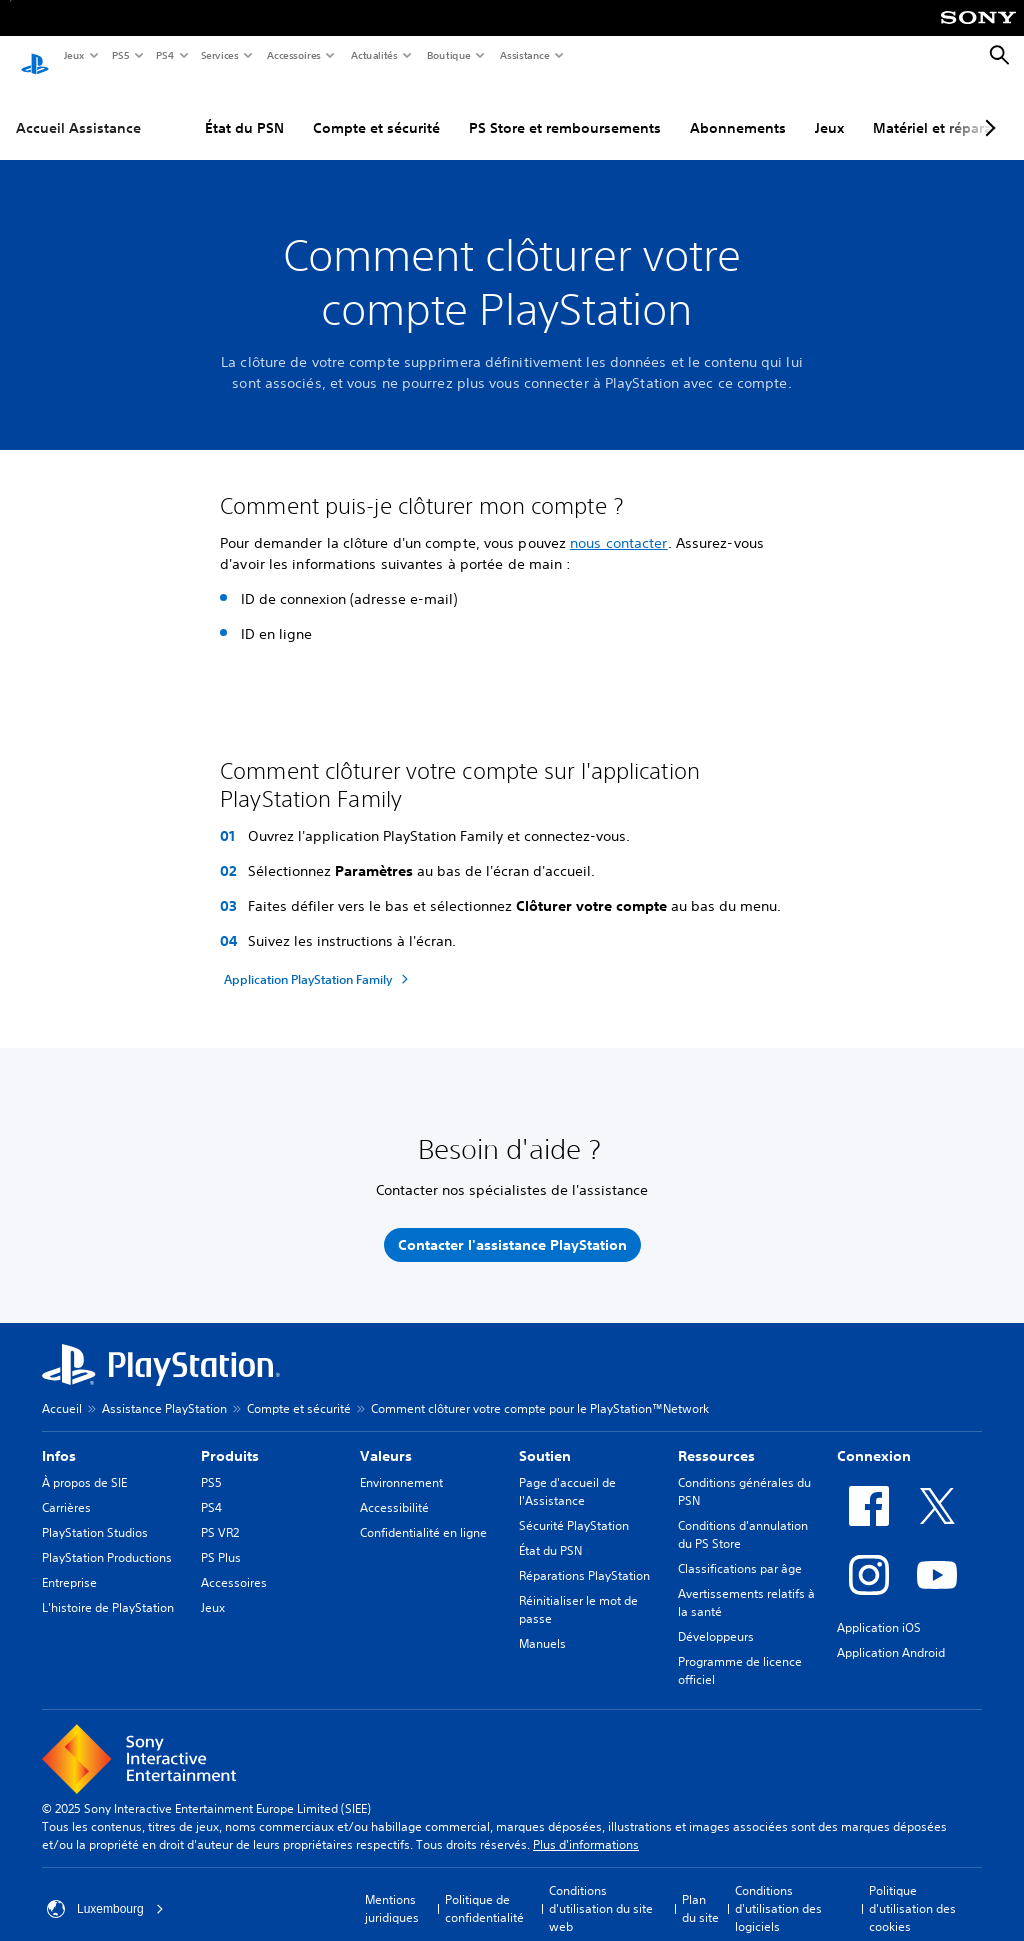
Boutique (448, 55)
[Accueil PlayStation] (35, 56)
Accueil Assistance (78, 109)
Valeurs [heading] (386, 1437)
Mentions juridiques (392, 1889)
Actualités (373, 55)
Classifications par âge (740, 1549)
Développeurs (716, 1617)
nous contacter (618, 524)
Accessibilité (394, 1488)
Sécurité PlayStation (574, 1506)
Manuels (542, 1624)
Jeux (73, 55)
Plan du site (700, 1889)
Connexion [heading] (874, 1437)
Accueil (62, 1389)
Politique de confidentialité (484, 1889)
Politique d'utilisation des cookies (912, 1889)
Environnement (401, 1463)
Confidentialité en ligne (423, 1513)
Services (219, 55)
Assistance (524, 55)
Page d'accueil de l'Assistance (567, 1472)
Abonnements (738, 109)
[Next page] (987, 109)
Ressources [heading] (716, 1437)
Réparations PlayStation (584, 1556)
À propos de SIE (84, 1463)
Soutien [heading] (545, 1437)
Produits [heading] (230, 1437)
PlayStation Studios (95, 1513)
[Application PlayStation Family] (319, 960)
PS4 (164, 55)
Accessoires (293, 55)
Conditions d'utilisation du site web (601, 1889)
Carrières (66, 1488)
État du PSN (244, 109)
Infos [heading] (59, 1437)
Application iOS (879, 1608)
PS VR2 (220, 1513)
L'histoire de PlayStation (108, 1588)
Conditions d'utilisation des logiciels (778, 1889)
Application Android (891, 1633)
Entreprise (69, 1563)
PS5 (119, 55)
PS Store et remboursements (565, 109)
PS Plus (221, 1538)
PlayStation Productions (107, 1538)
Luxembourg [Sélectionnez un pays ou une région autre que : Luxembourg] (105, 1890)
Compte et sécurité (376, 109)
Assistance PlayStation (164, 1389)
